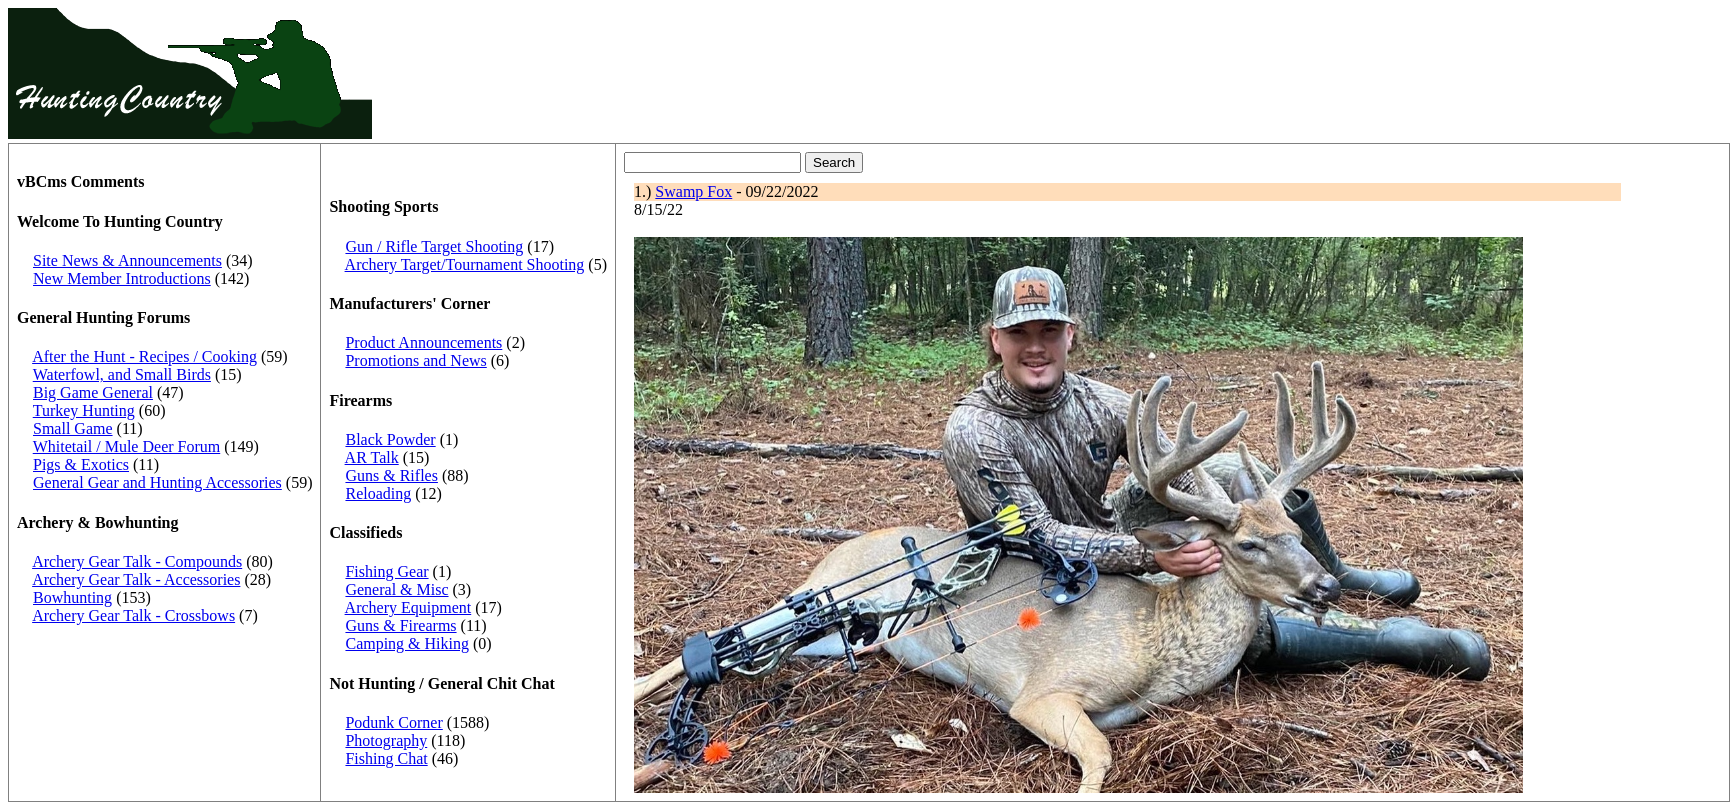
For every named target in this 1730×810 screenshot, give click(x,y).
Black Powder (390, 439)
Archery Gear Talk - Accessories (136, 579)
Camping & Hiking (407, 643)
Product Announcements (423, 342)
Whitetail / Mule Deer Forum (127, 446)
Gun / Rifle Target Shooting (434, 246)
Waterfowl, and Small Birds (122, 374)
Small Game (73, 428)
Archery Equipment (408, 607)
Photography (386, 740)
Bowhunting (72, 597)
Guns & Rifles (391, 475)
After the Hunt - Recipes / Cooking (144, 356)
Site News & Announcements (127, 260)
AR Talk (372, 457)
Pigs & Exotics (81, 464)
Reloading (378, 493)
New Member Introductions (122, 278)
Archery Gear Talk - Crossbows (133, 615)
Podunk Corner (393, 722)
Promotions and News (415, 360)
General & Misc (396, 589)
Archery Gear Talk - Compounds (137, 561)
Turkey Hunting (84, 410)
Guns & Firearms (400, 625)
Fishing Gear (386, 571)
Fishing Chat (386, 758)
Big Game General (93, 392)
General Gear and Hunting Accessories (157, 482)
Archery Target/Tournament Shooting (465, 264)
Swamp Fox (693, 191)
